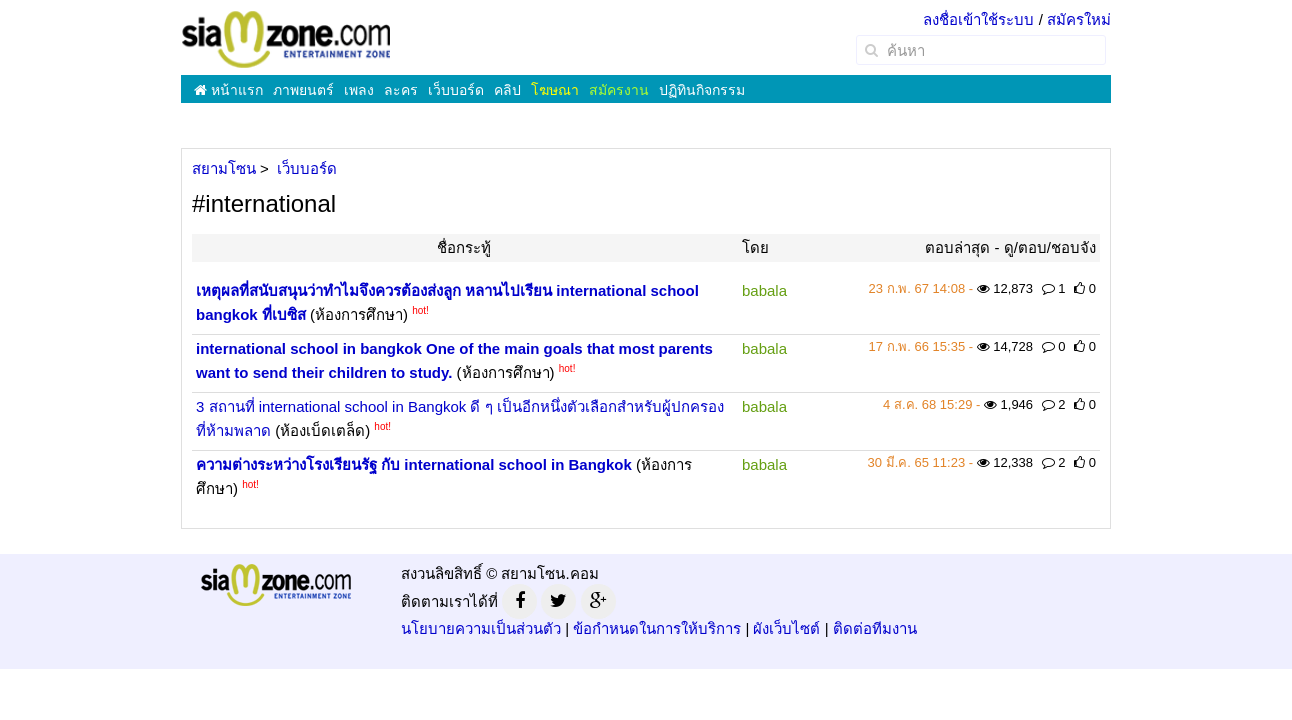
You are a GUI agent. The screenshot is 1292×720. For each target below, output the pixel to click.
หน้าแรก (228, 90)
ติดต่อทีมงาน (875, 628)
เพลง (359, 90)
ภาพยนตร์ (303, 90)
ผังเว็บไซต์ (786, 628)
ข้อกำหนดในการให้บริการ (657, 628)
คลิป (507, 90)
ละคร (401, 90)
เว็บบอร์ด (456, 90)
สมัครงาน (619, 90)
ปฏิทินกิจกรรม (702, 90)
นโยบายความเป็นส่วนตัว (481, 628)
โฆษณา (555, 90)
